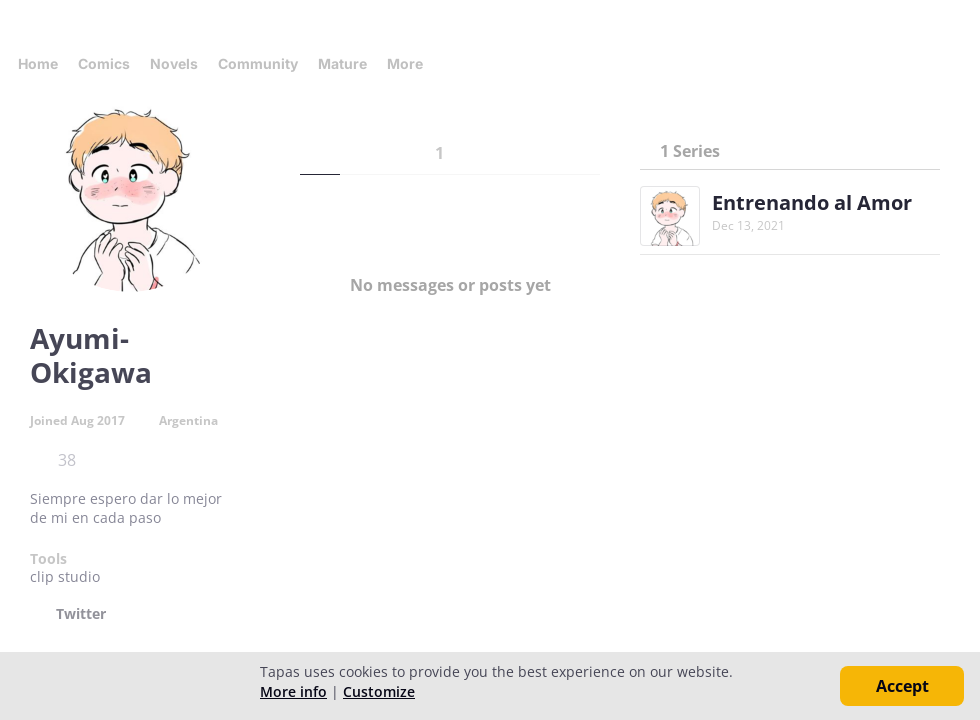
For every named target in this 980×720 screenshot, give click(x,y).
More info (293, 691)
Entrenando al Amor (812, 202)
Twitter (81, 614)
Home (38, 63)
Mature (342, 63)
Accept (902, 686)
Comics (104, 63)
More (411, 63)
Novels (174, 63)
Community (258, 63)
